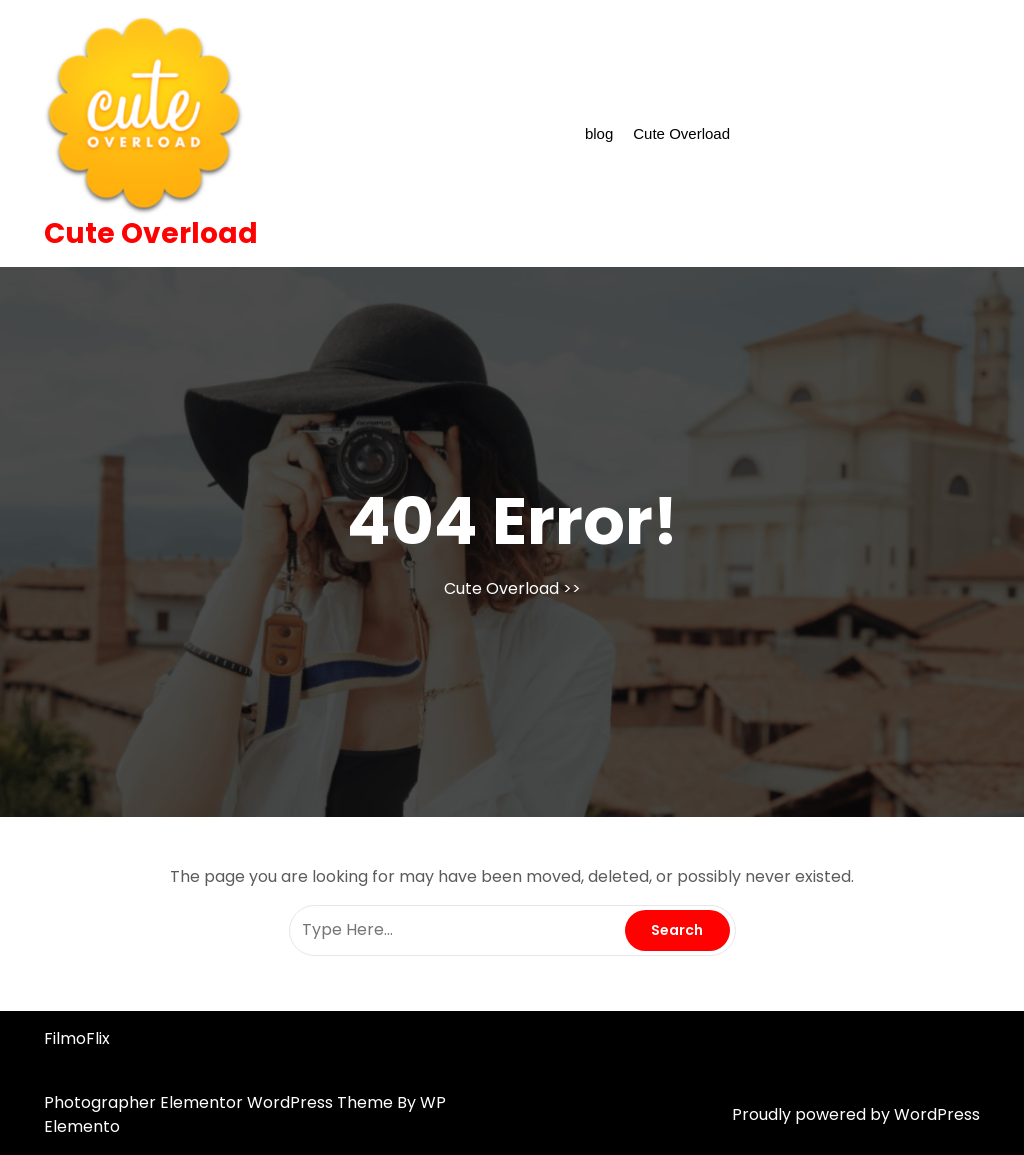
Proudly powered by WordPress (856, 1114)
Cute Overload (151, 233)
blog (599, 133)
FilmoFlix (77, 1038)
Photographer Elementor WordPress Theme (220, 1102)
